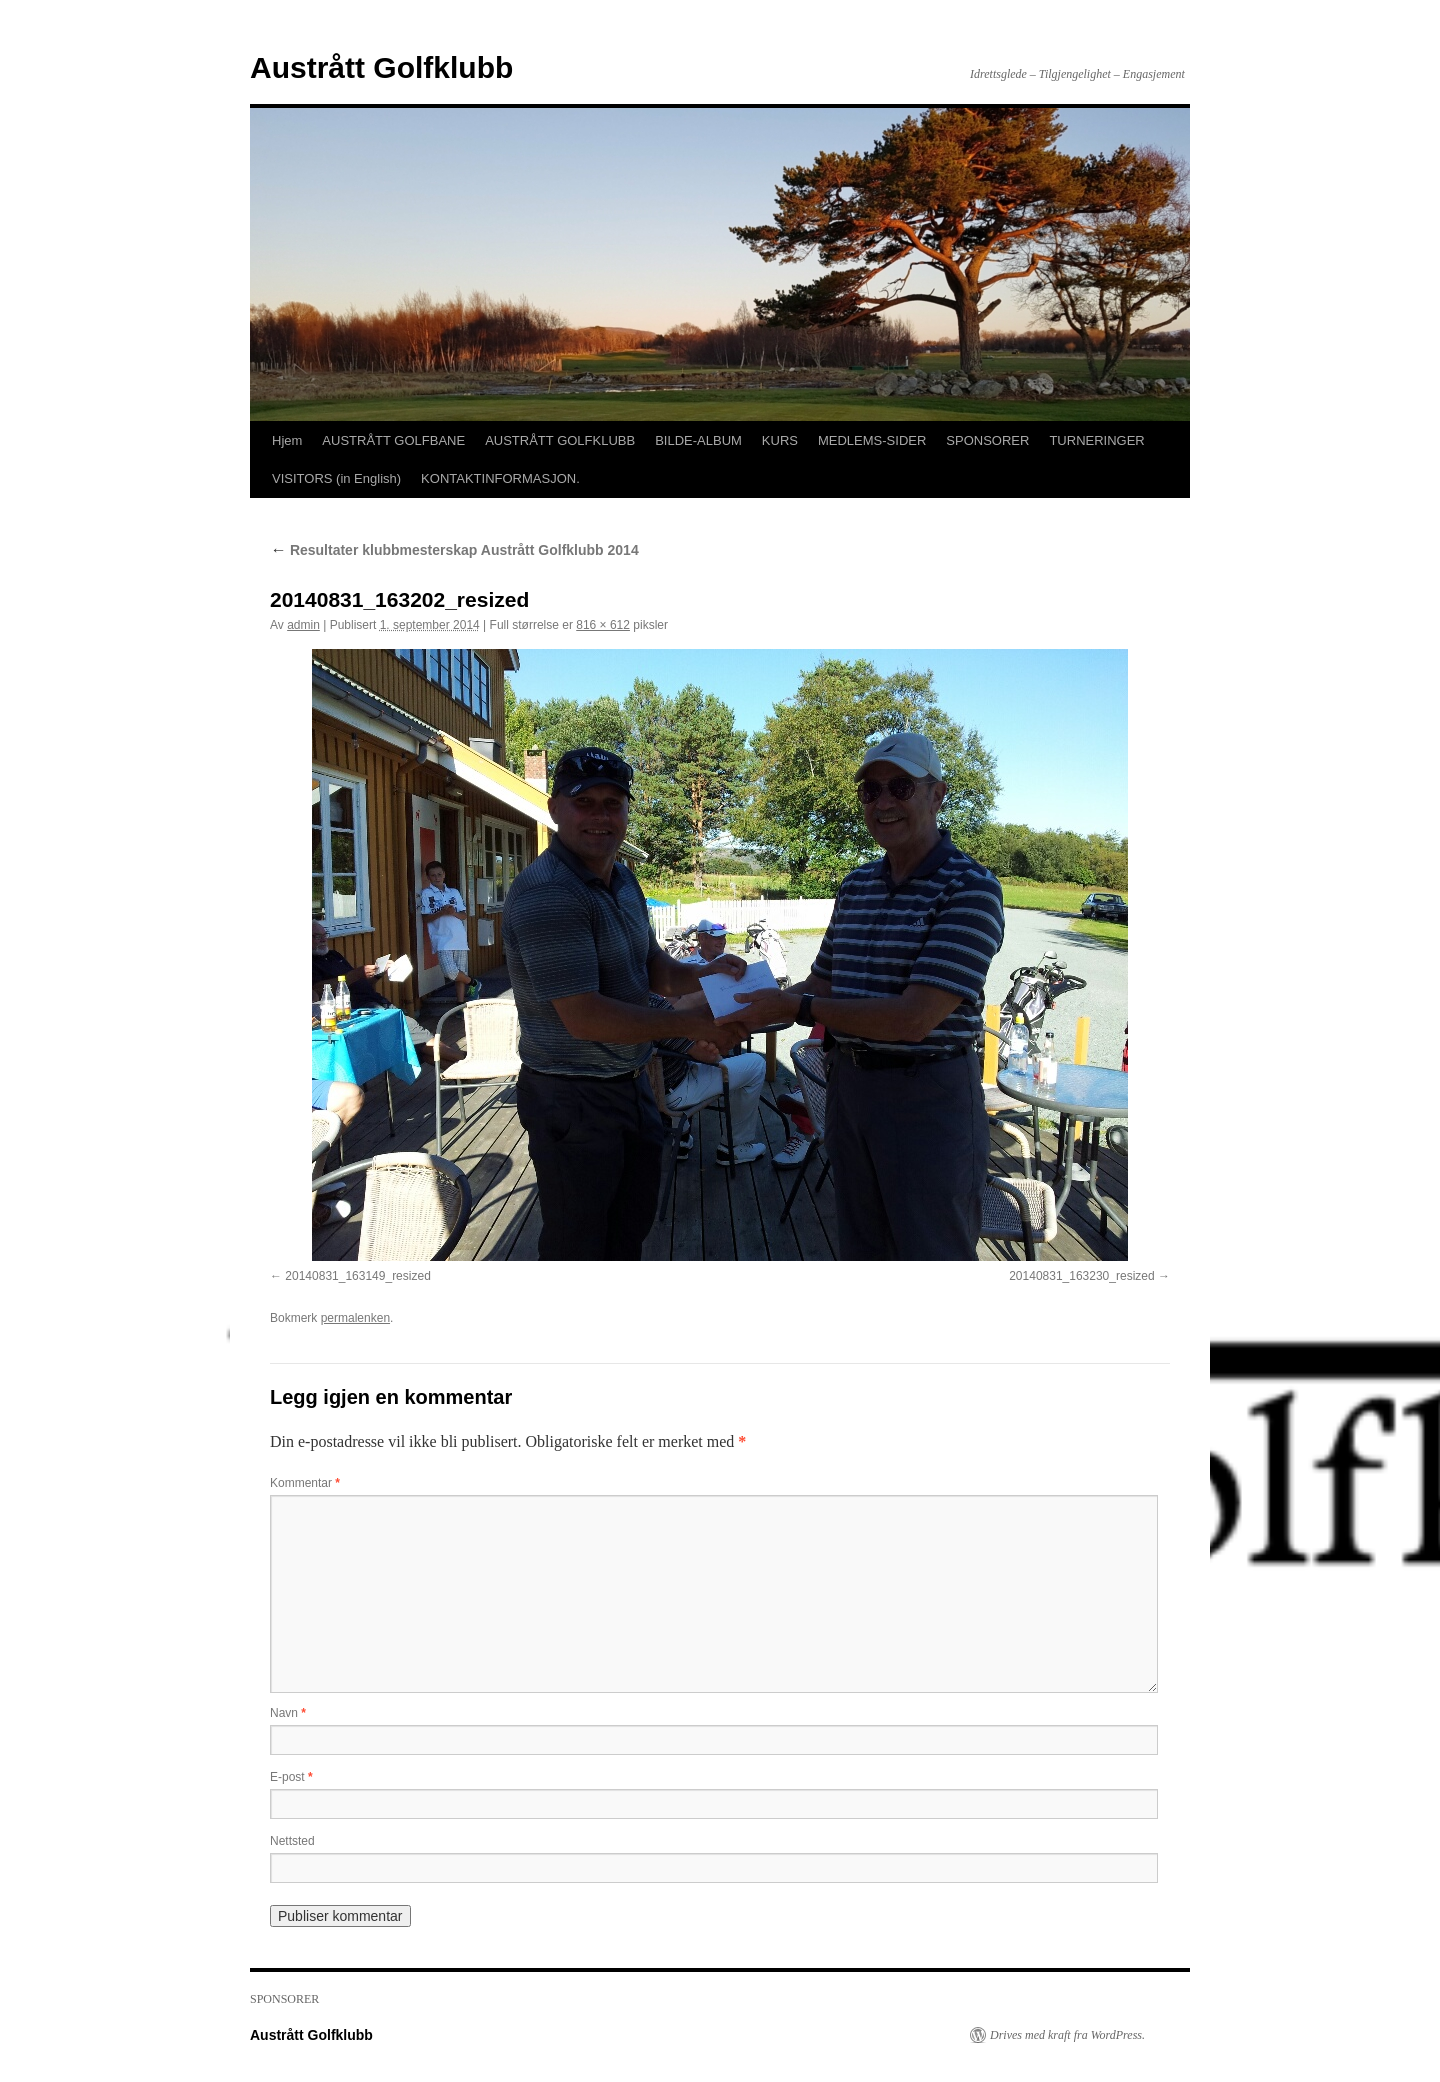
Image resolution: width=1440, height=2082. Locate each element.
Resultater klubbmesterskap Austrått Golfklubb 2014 (454, 550)
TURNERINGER (1096, 440)
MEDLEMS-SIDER (872, 440)
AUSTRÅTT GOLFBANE (393, 440)
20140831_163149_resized (357, 1276)
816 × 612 (603, 625)
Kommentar (305, 1483)
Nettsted (292, 1841)
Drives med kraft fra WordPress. (1067, 2035)
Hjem (287, 440)
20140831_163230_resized (1081, 1276)
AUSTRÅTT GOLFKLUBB (560, 440)
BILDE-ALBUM (698, 440)
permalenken (355, 1318)
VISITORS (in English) (336, 478)
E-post (291, 1777)
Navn (288, 1713)
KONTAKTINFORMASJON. (500, 478)
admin (303, 625)
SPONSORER (987, 440)
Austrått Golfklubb (381, 67)
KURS (780, 440)
